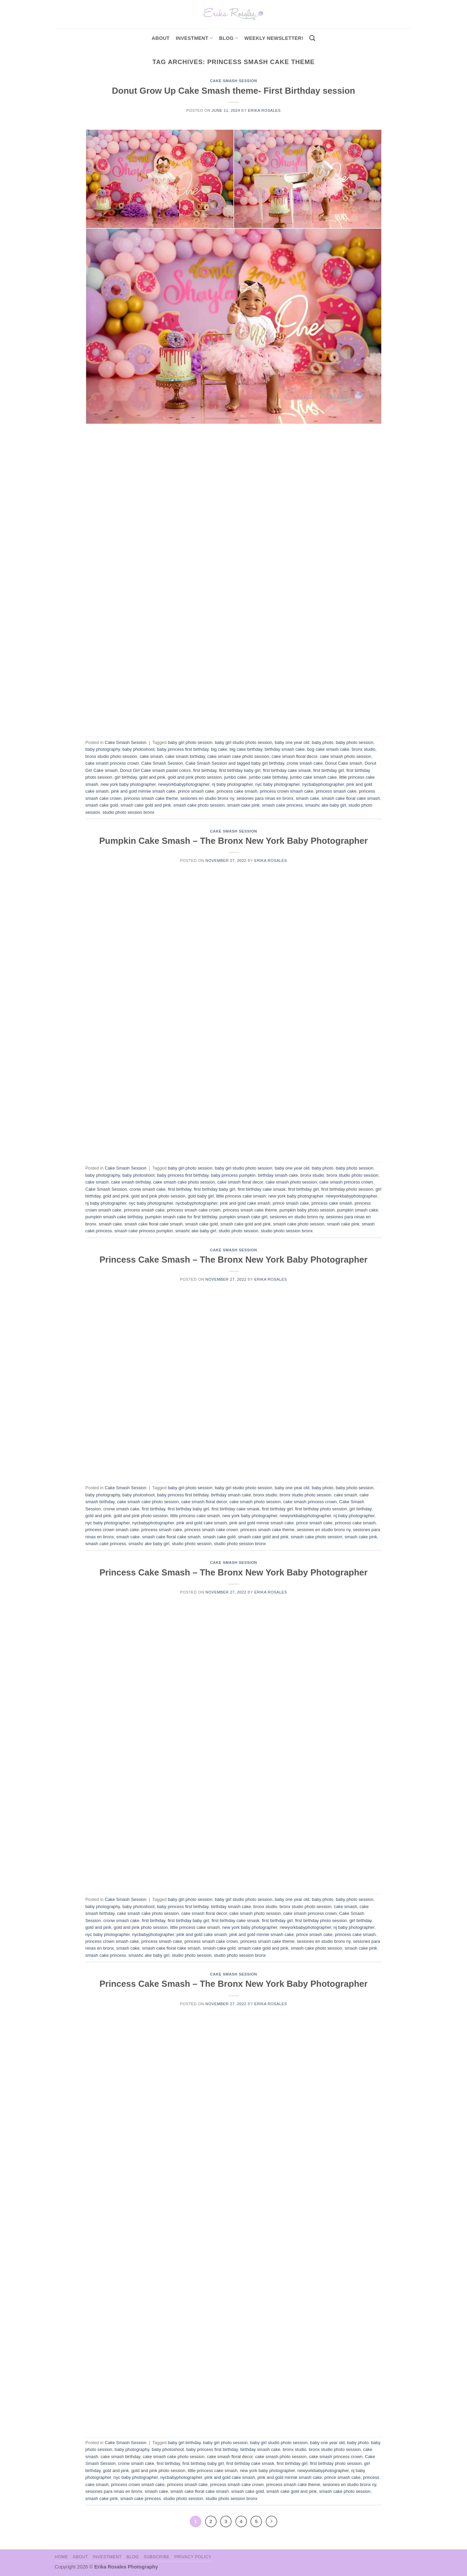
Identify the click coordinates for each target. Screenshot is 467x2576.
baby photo (322, 742)
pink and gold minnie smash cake (143, 791)
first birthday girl (328, 770)
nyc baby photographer (277, 784)
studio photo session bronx (128, 811)
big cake (219, 749)
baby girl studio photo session (244, 742)
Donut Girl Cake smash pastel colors (155, 770)
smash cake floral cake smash (351, 798)
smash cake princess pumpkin (143, 1230)
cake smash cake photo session (238, 756)
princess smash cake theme (151, 798)
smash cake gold (101, 805)
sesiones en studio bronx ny (207, 798)
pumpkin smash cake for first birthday (181, 1216)
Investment (107, 2556)
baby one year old (292, 742)
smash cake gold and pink (146, 805)
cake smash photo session (345, 756)
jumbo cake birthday (268, 777)
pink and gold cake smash (245, 1202)
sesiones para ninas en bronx (264, 798)
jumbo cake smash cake (313, 777)
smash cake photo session (199, 805)
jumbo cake (235, 777)
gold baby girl (201, 1196)
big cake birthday (246, 749)
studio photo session (239, 1230)
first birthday (205, 770)
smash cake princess (282, 805)
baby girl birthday (184, 2442)
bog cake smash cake (328, 749)
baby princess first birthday (182, 749)
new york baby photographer (128, 784)
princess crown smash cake (286, 791)
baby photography (102, 749)
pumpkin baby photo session (306, 1210)
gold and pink (152, 777)
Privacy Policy (193, 2556)
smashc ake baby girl (325, 805)
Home (61, 2556)
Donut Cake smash (343, 763)
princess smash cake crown (193, 1210)
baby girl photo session (190, 742)
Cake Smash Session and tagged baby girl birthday (234, 763)
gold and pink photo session (195, 777)
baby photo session (354, 742)
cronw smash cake (304, 763)
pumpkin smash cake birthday (114, 1216)
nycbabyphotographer (323, 784)
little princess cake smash (241, 1196)
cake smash (151, 756)
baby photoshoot (138, 749)
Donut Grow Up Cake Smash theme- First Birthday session (233, 90)
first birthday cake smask (287, 770)
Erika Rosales (264, 110)
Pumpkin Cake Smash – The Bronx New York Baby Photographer (233, 840)
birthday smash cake (285, 749)
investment (194, 38)
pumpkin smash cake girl (243, 1216)
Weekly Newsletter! (273, 38)
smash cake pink (243, 805)
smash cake (307, 798)
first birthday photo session (347, 1188)
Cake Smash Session (233, 81)
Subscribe (156, 2556)
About (161, 38)
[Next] (271, 2521)
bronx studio (363, 749)
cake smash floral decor (294, 756)
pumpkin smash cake (357, 1210)
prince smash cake (196, 791)
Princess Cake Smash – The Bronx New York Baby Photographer (233, 1259)
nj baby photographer (232, 784)
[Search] (312, 38)
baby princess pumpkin (233, 1174)
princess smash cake (336, 791)
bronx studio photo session (111, 756)
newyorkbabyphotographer (183, 784)
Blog (228, 38)
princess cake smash (237, 791)
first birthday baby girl (240, 770)
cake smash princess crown (112, 763)
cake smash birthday (185, 756)
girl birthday (126, 777)
